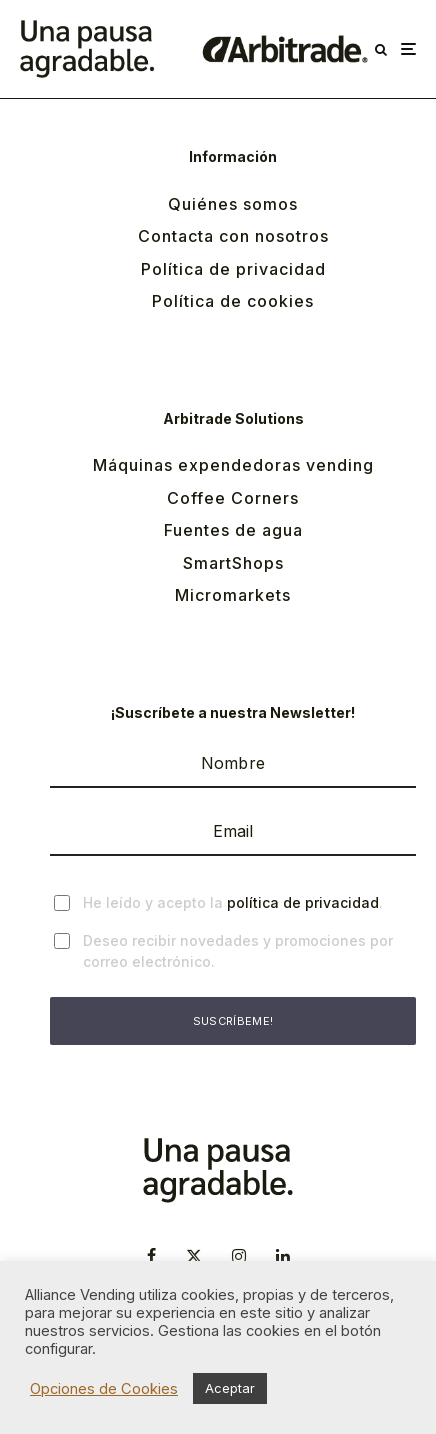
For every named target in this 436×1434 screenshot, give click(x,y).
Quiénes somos (233, 204)
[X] (194, 1256)
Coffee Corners (233, 498)
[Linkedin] (283, 1256)
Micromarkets (233, 595)
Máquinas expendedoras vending (233, 465)
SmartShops (233, 563)
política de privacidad (303, 902)
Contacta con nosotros (233, 236)
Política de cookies (233, 301)
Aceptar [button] (230, 1388)
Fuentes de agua (233, 530)
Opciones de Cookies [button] (104, 1389)
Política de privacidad (233, 269)
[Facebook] (151, 1256)
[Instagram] (239, 1256)
